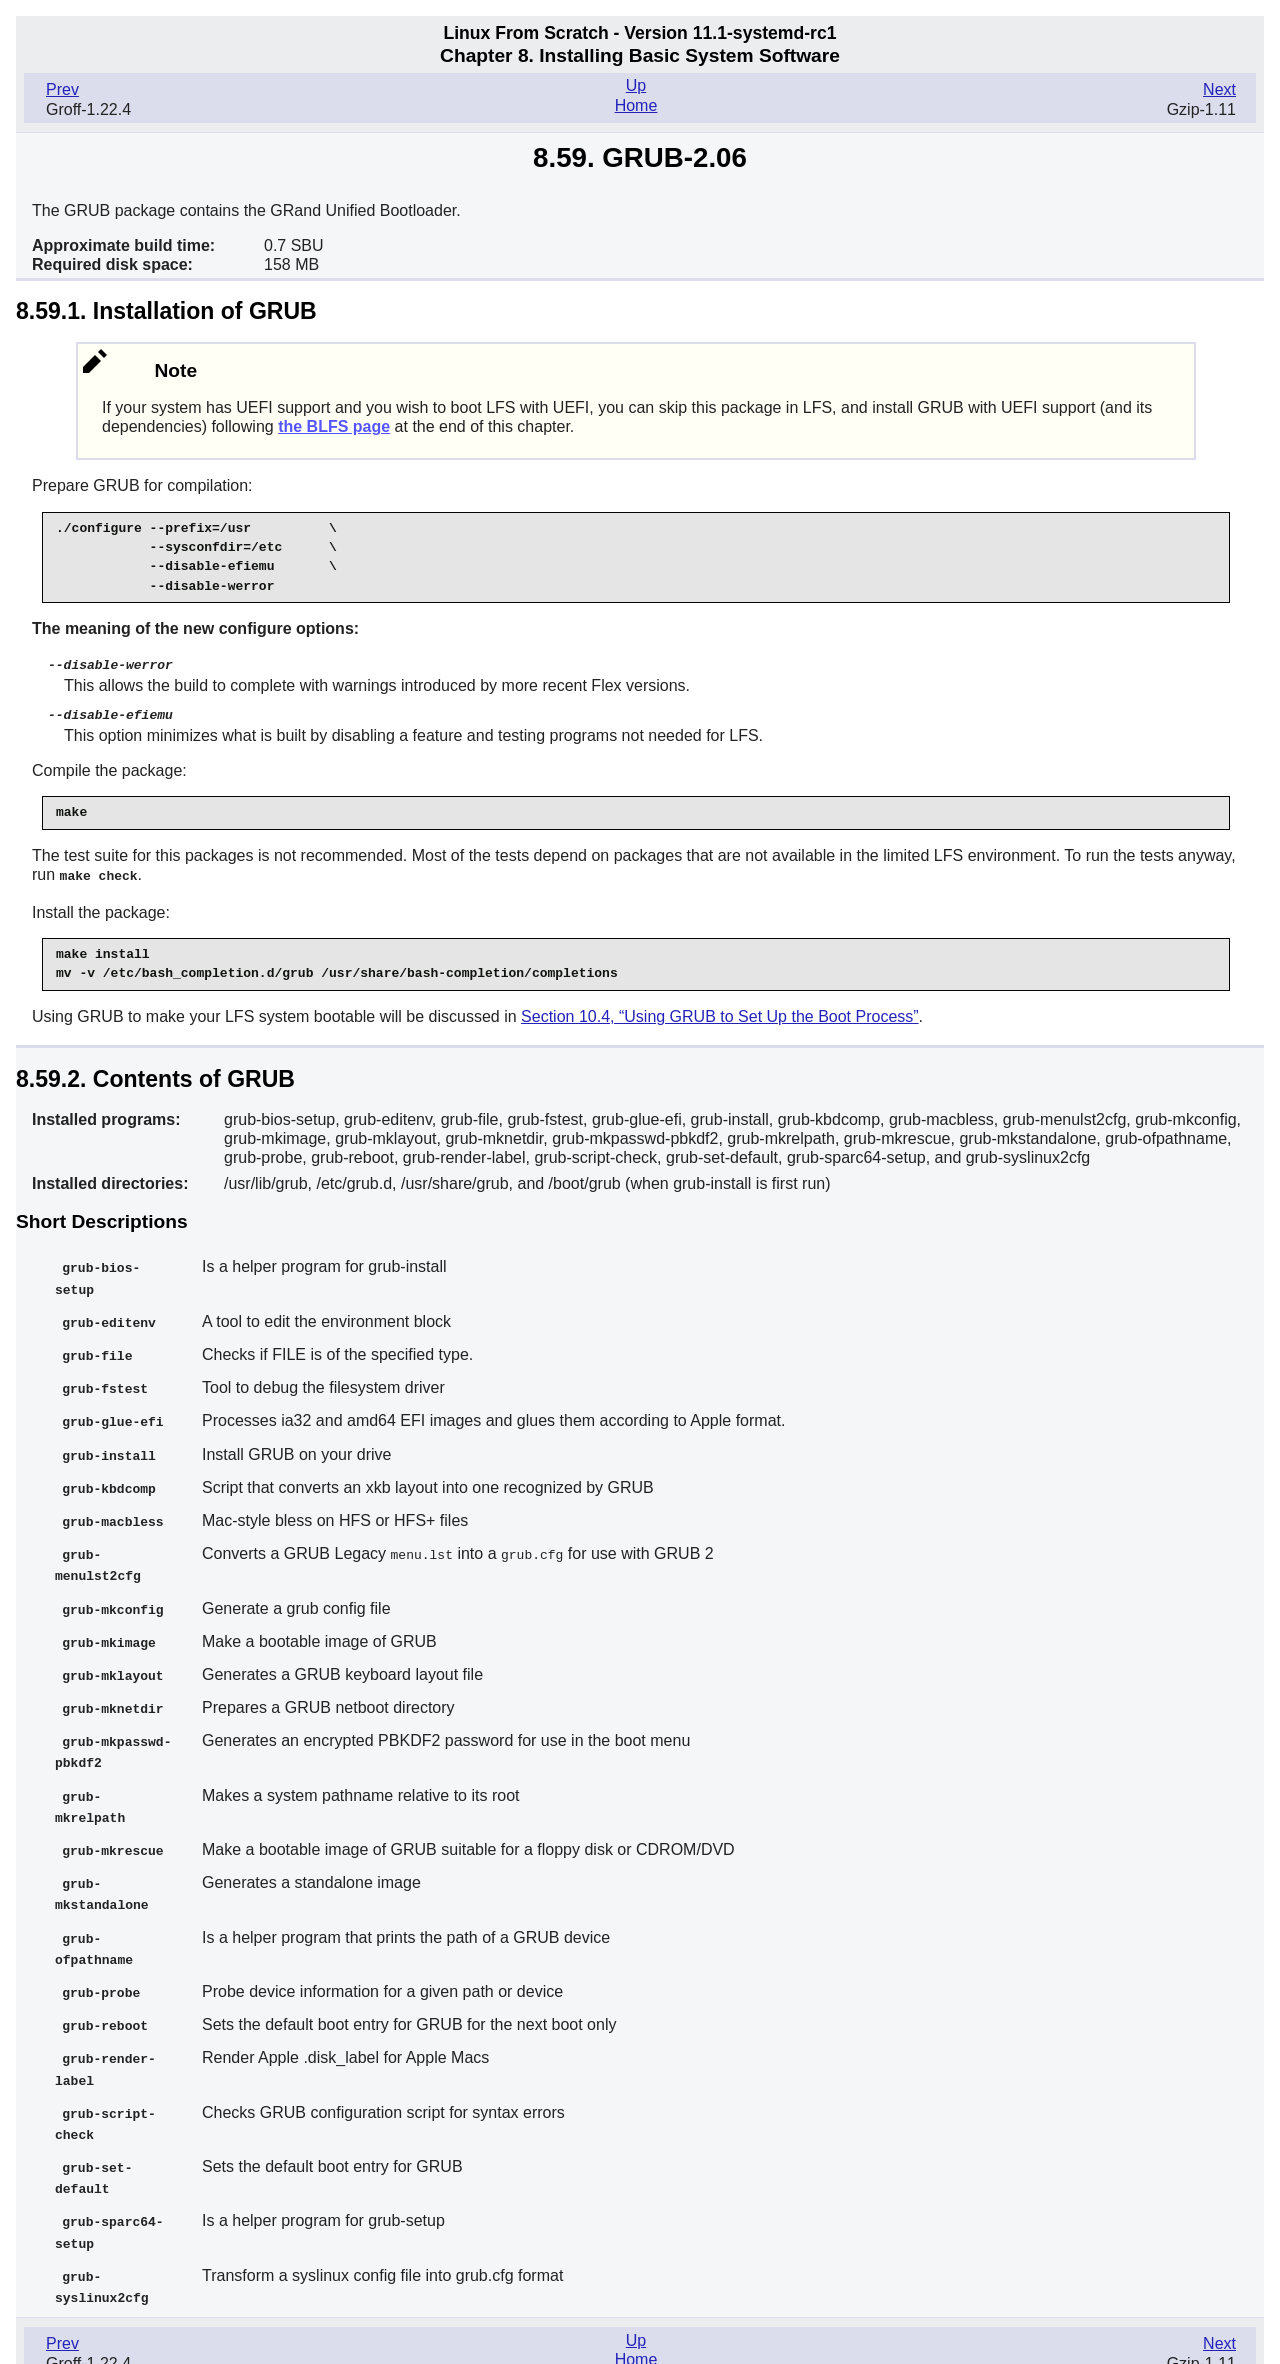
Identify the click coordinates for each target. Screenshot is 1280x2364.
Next (1219, 89)
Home (636, 105)
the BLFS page (334, 426)
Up (636, 85)
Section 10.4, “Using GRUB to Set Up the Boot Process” (720, 1013)
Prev (62, 89)
